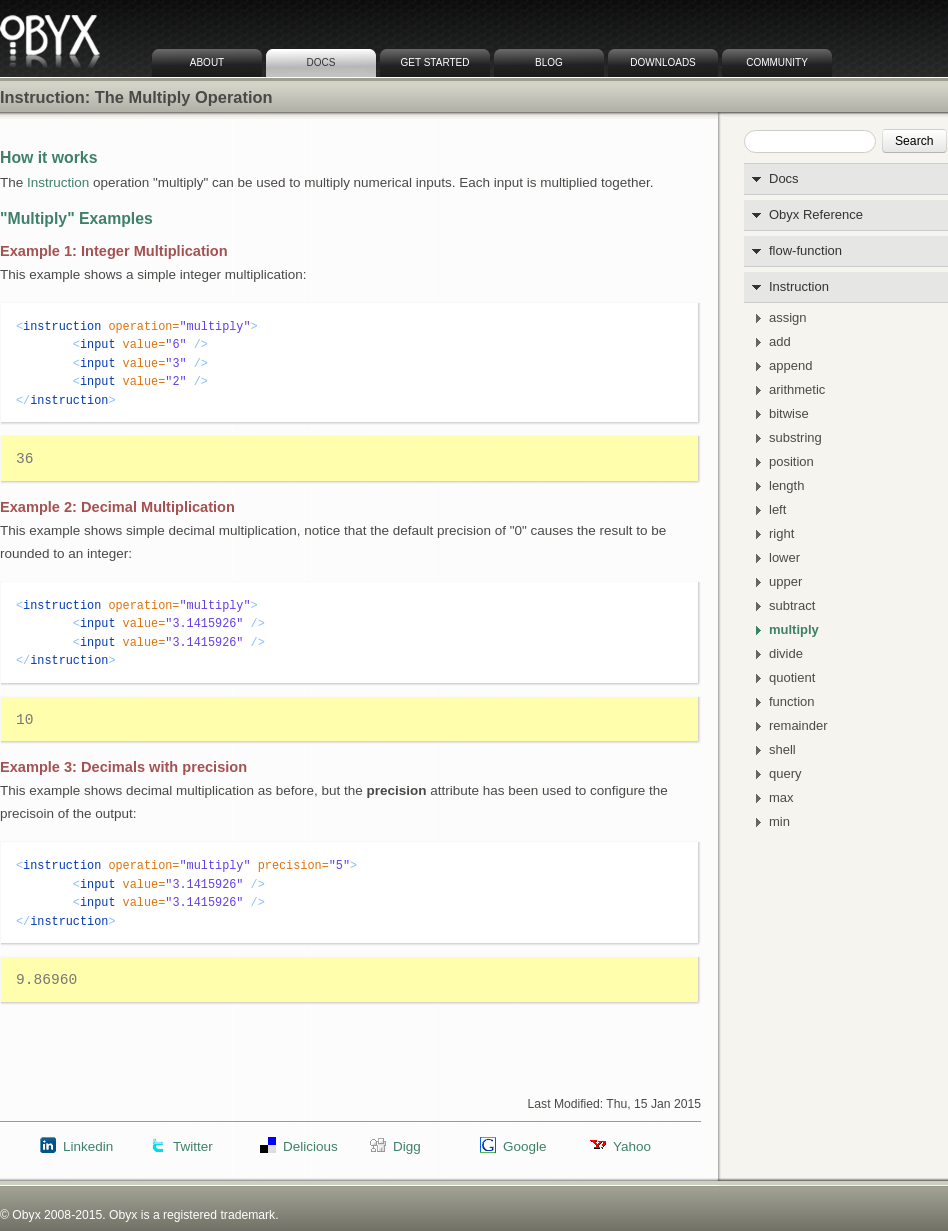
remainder (798, 726)
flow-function (805, 250)
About (207, 62)
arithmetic (797, 390)
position (791, 462)
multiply (794, 630)
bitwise (789, 414)
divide (786, 654)
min (779, 822)
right (781, 534)
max (781, 798)
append (790, 366)
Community (777, 62)
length (786, 486)
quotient (792, 678)
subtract (792, 606)
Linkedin (88, 1146)
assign (788, 318)
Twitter (193, 1146)
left (777, 510)
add (780, 342)
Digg (407, 1146)
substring (795, 438)
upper (785, 582)
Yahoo (632, 1146)
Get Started (435, 62)
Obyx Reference (816, 214)
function (792, 702)
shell (782, 750)
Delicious (310, 1146)
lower (784, 558)
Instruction (799, 286)
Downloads (663, 62)
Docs (321, 62)
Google (524, 1146)
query (785, 774)
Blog (549, 62)
